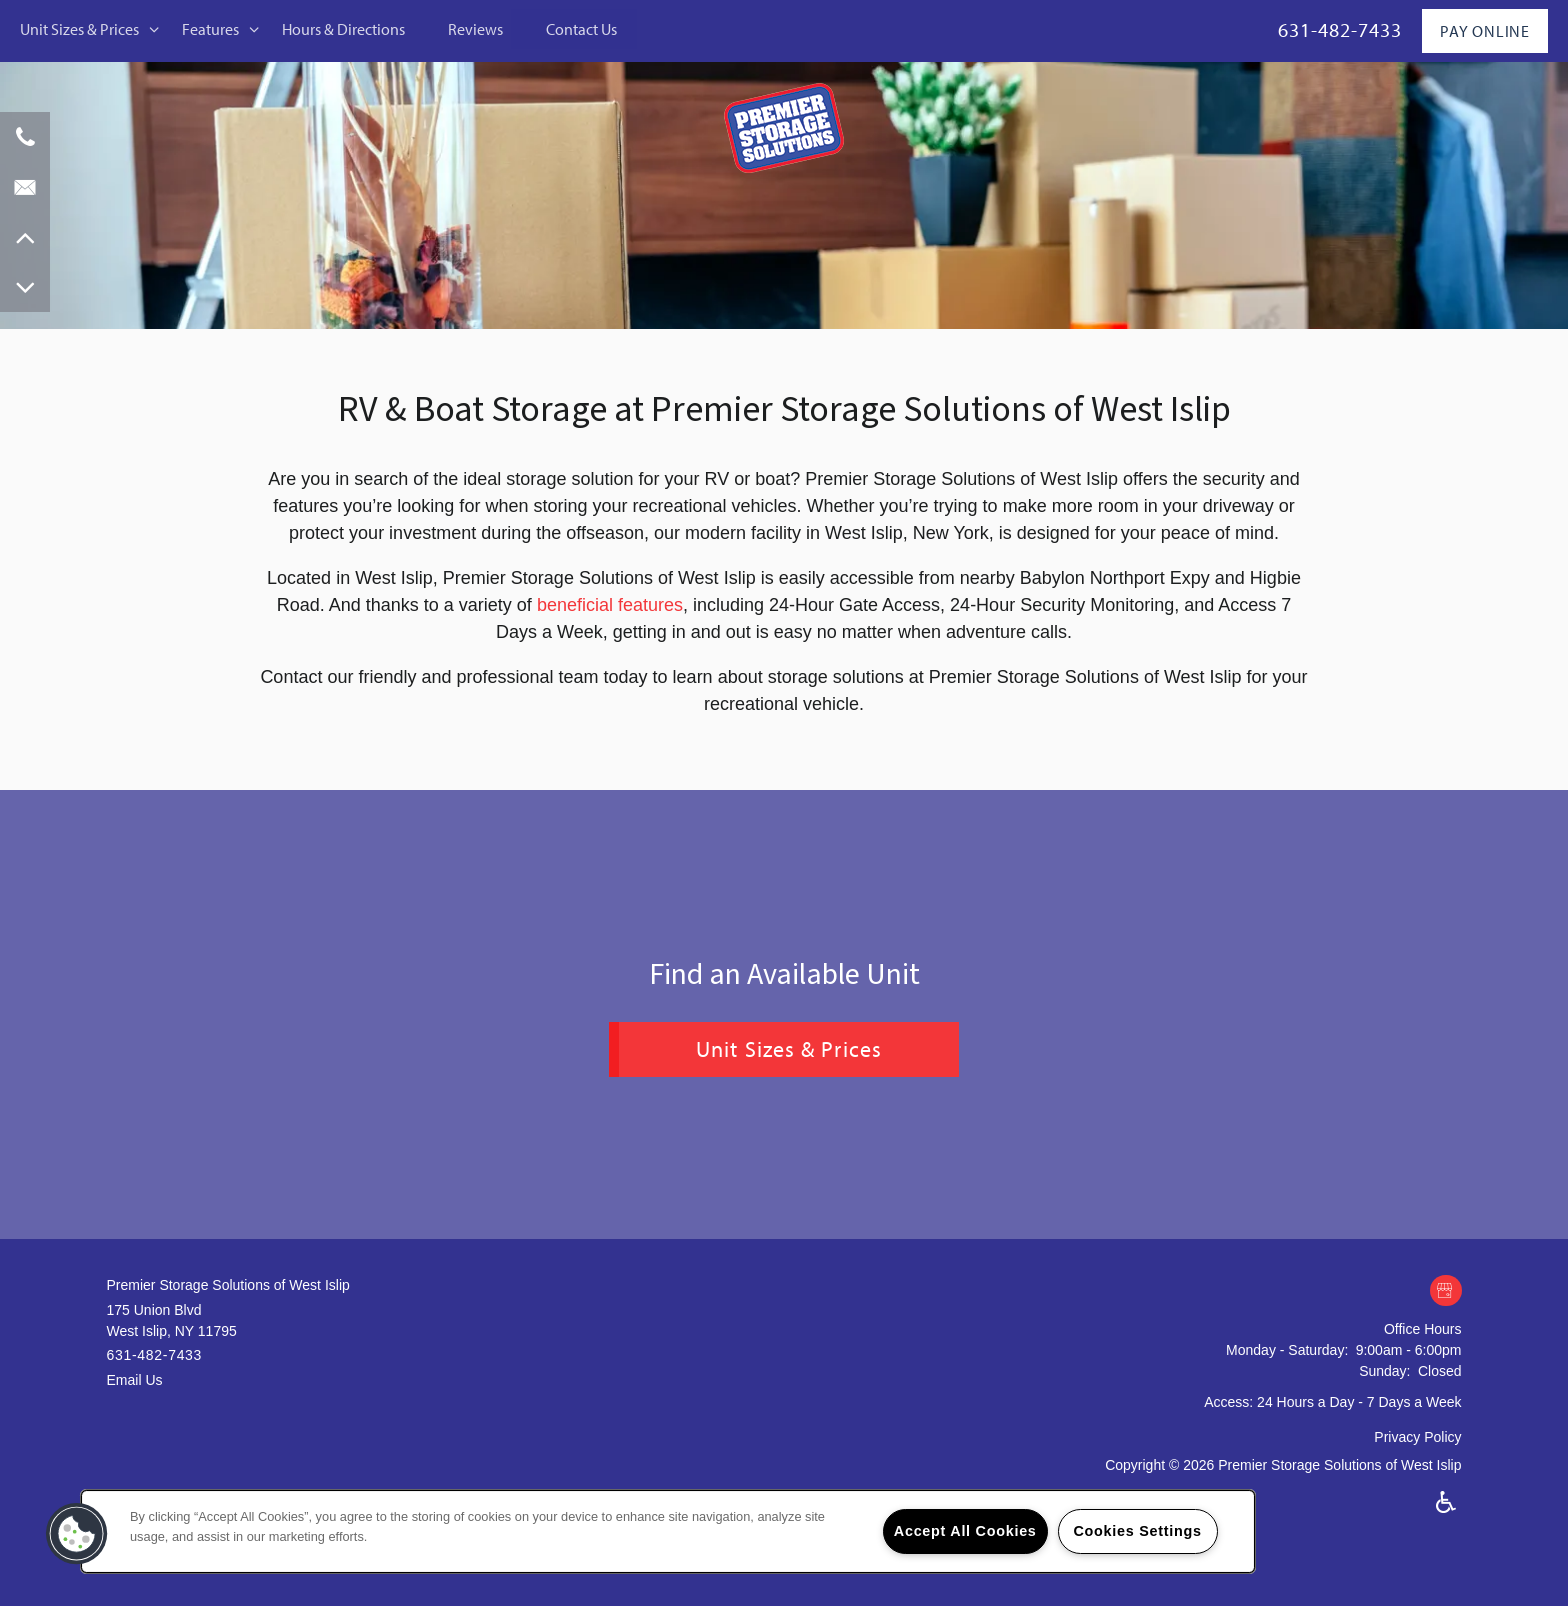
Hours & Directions (343, 29)
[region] (668, 1531)
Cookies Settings (1137, 1531)
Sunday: (1384, 1371)
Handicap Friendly (1446, 1502)
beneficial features (610, 605)
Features (210, 29)
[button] (77, 1534)
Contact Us (581, 29)
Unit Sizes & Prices (79, 29)
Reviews (475, 29)
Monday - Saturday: (1287, 1350)
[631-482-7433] (25, 137)
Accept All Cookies (965, 1531)
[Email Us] (25, 187)
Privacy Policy (1417, 1437)
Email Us (135, 1380)
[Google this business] (1445, 1291)
